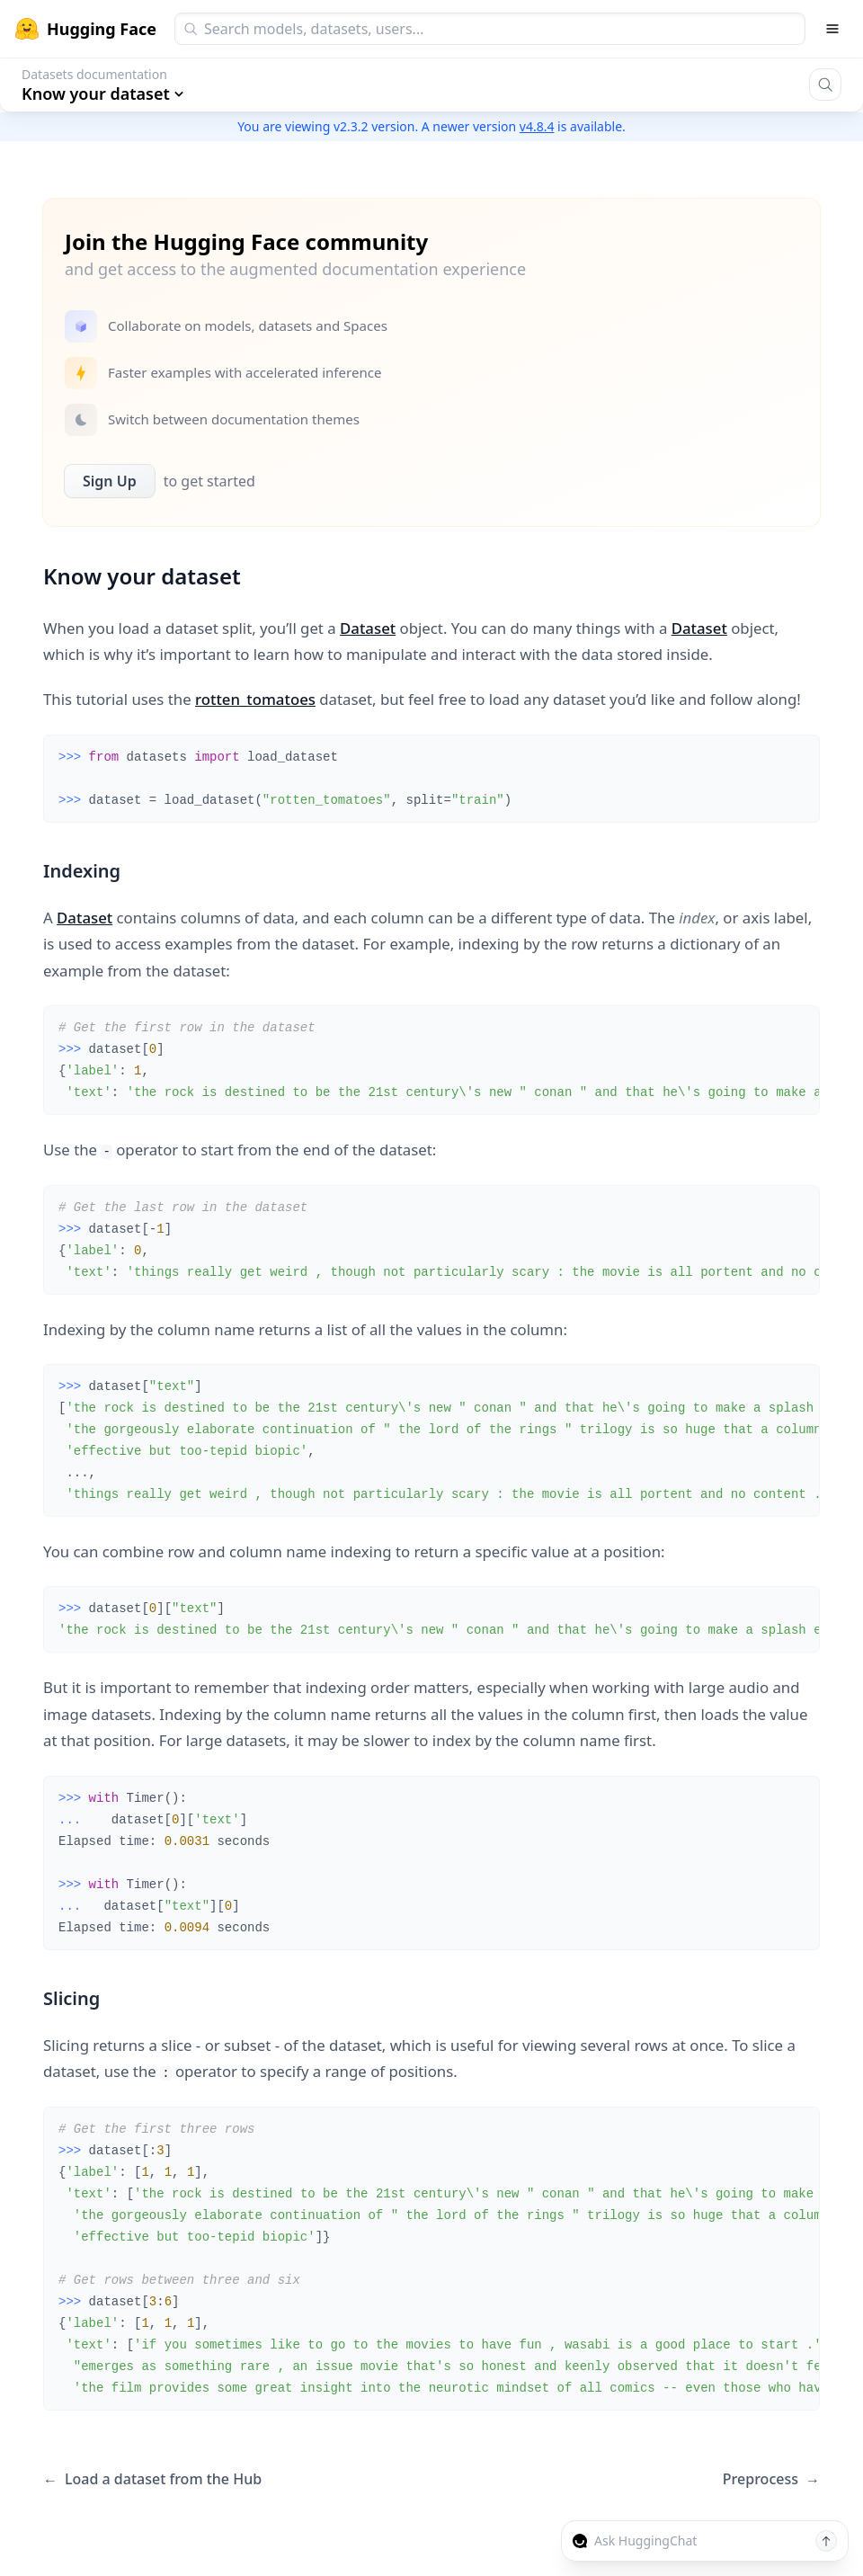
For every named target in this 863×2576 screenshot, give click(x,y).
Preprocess (771, 2479)
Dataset (368, 628)
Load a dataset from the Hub (152, 2479)
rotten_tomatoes (255, 699)
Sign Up (110, 481)
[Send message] (826, 2541)
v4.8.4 (537, 126)
